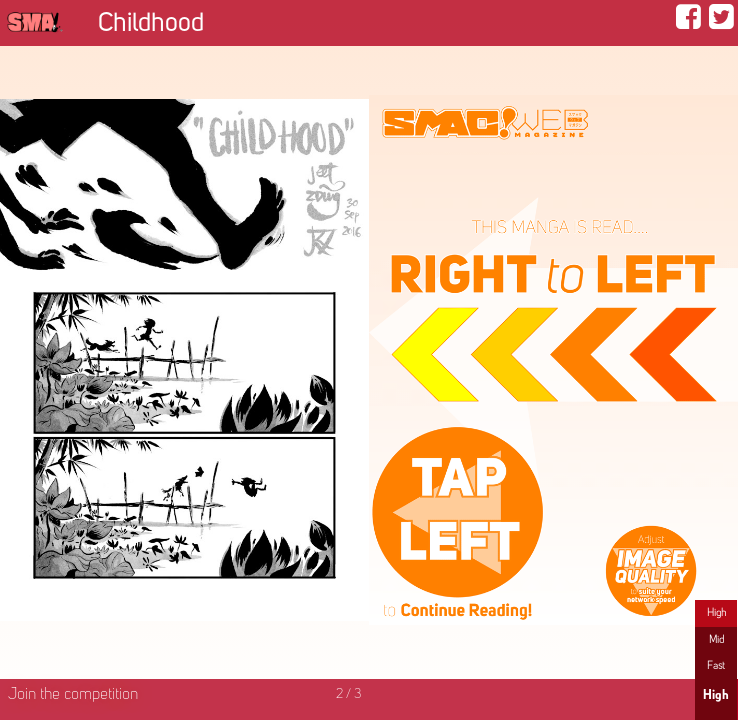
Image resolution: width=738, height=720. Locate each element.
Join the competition (73, 695)
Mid (716, 640)
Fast (716, 666)
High (716, 613)
